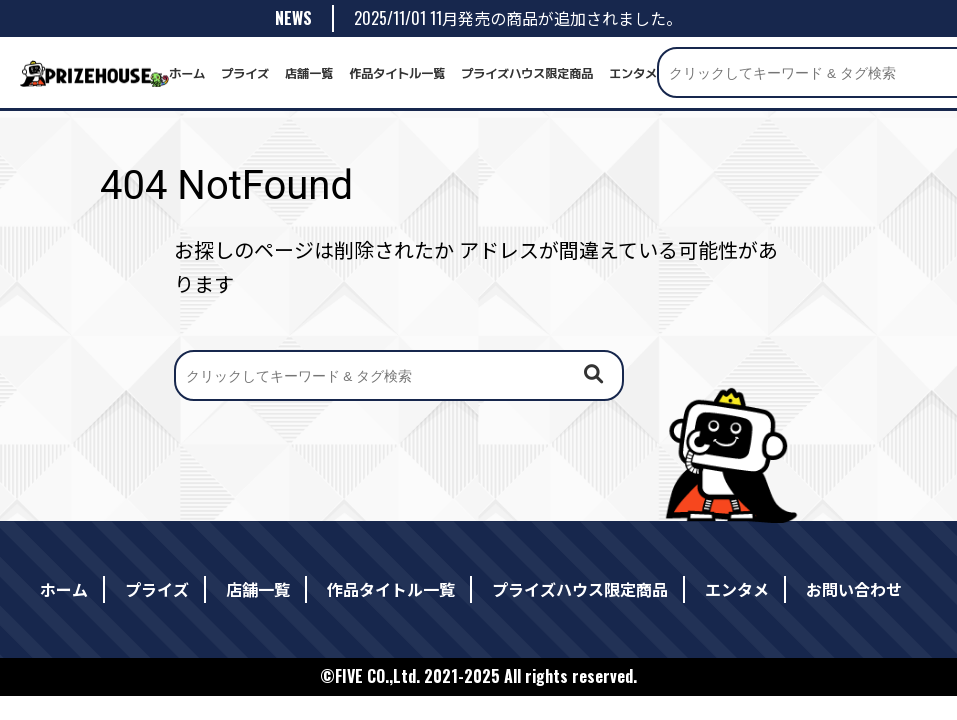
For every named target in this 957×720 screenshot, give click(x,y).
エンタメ (633, 72)
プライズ (245, 72)
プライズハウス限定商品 (527, 72)
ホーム (187, 72)
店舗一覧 (309, 72)
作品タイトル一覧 (397, 72)
